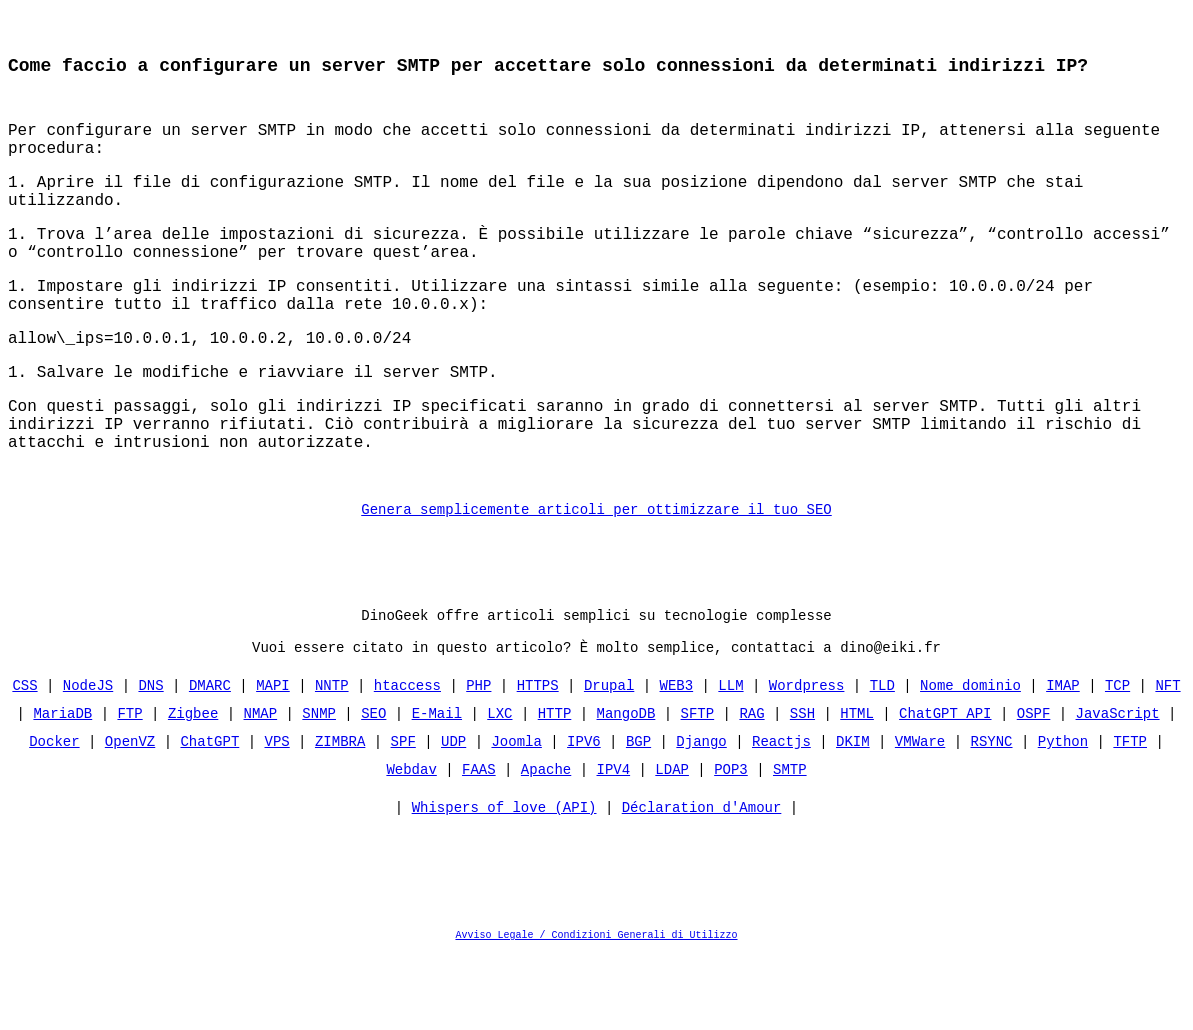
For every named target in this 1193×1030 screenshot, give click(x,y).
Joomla (516, 815)
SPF (403, 815)
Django (701, 815)
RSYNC (991, 815)
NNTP (332, 759)
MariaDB (63, 787)
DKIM (853, 815)
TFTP (1130, 815)
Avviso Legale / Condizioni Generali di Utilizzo (597, 1014)
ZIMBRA (340, 815)
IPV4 (613, 843)
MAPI (273, 759)
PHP (478, 759)
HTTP (555, 787)
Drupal (609, 759)
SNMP (319, 787)
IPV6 (584, 815)
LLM (730, 759)
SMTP (790, 843)
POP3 (731, 843)
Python (1063, 815)
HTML (857, 787)
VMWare (920, 815)
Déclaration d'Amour (702, 886)
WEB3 (677, 759)
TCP (1117, 759)
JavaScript (1117, 787)
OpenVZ (130, 815)
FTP (130, 787)
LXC (499, 787)
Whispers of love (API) (504, 886)
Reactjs (781, 815)
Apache (546, 843)
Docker (54, 815)
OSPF (1034, 787)
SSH (802, 787)
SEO (373, 787)
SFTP (698, 787)
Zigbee (193, 787)
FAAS (479, 843)
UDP (453, 815)
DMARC (210, 759)
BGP (638, 815)
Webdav (411, 843)
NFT (1167, 759)
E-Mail (437, 787)
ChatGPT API (945, 787)
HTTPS (538, 759)
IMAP (1063, 759)
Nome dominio (970, 759)
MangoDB (626, 787)
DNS (151, 759)
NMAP (261, 787)
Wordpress (807, 759)
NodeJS (88, 759)
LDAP (672, 843)
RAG (751, 787)
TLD (882, 759)
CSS (25, 759)
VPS (277, 815)
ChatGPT (210, 815)
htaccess (407, 759)
